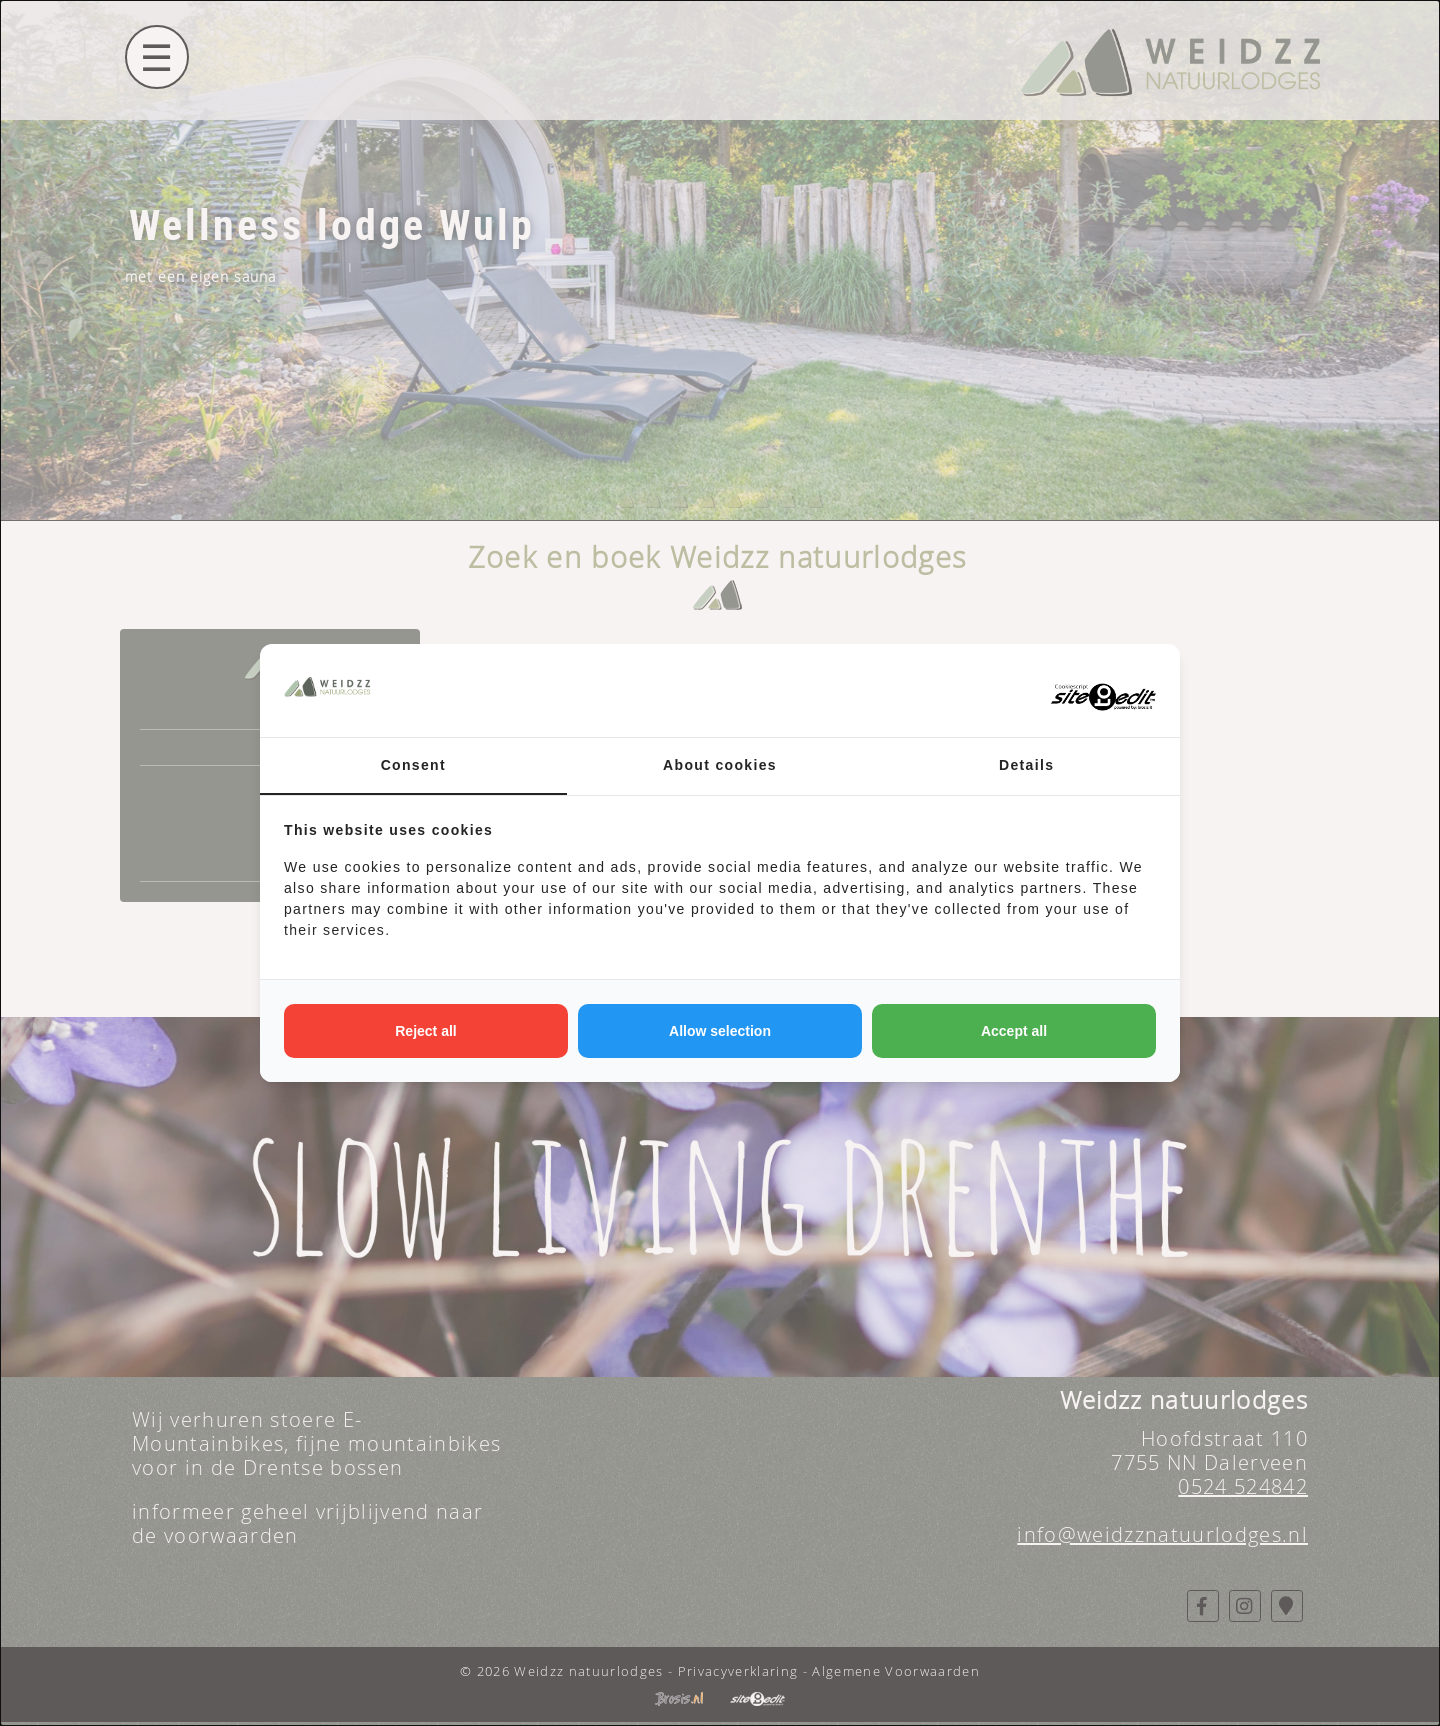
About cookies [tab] (720, 765)
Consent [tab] (413, 765)
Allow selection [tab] (720, 1031)
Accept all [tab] (1014, 1031)
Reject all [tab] (425, 1031)
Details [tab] (1026, 765)
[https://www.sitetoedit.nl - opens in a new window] (1081, 690)
